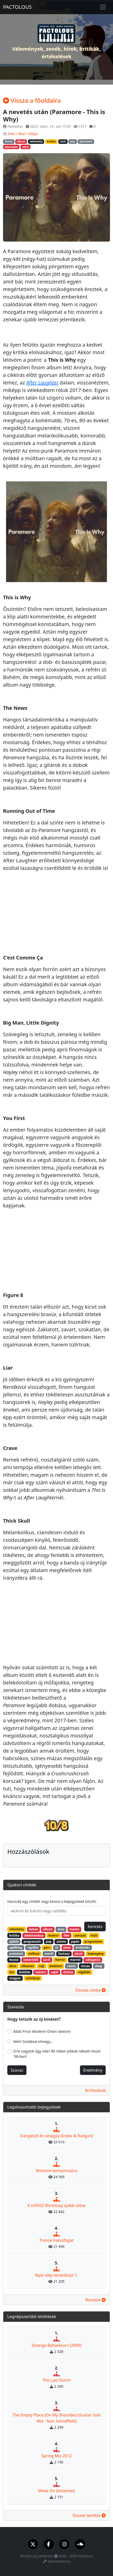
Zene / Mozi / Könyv (23, 133)
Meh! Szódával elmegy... (33, 2041)
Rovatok (95, 2300)
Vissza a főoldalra (32, 100)
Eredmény (92, 2070)
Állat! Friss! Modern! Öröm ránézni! (42, 2031)
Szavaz (17, 2070)
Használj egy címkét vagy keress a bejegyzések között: (52, 1901)
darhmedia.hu (59, 2561)
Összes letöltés (89, 2515)
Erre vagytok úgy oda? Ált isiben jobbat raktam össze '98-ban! (56, 2054)
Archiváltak (95, 2090)
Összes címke (90, 1990)
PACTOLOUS (17, 7)
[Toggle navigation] (103, 7)
